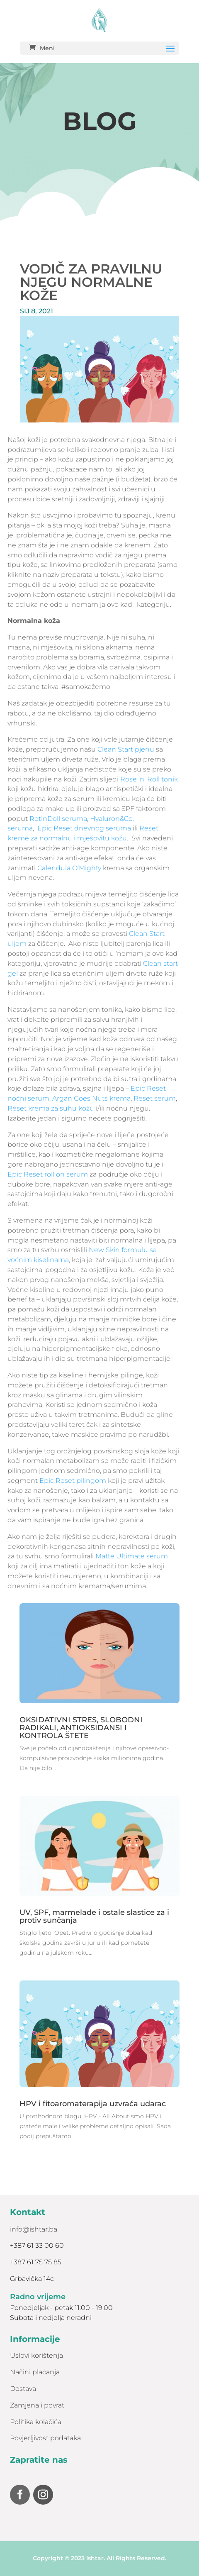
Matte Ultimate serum (131, 1556)
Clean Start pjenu (125, 749)
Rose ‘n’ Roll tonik (149, 779)
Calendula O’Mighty (69, 868)
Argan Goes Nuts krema (91, 1098)
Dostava (23, 2389)
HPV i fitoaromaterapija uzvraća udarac (92, 2103)
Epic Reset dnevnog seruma (84, 828)
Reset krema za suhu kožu (50, 1108)
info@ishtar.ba (33, 2229)
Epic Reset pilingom (72, 1481)
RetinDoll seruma (58, 819)
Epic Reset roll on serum (48, 1174)
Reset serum (154, 1098)
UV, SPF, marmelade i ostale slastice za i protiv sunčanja (94, 1916)
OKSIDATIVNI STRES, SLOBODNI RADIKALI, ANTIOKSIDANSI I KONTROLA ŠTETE (81, 1727)
